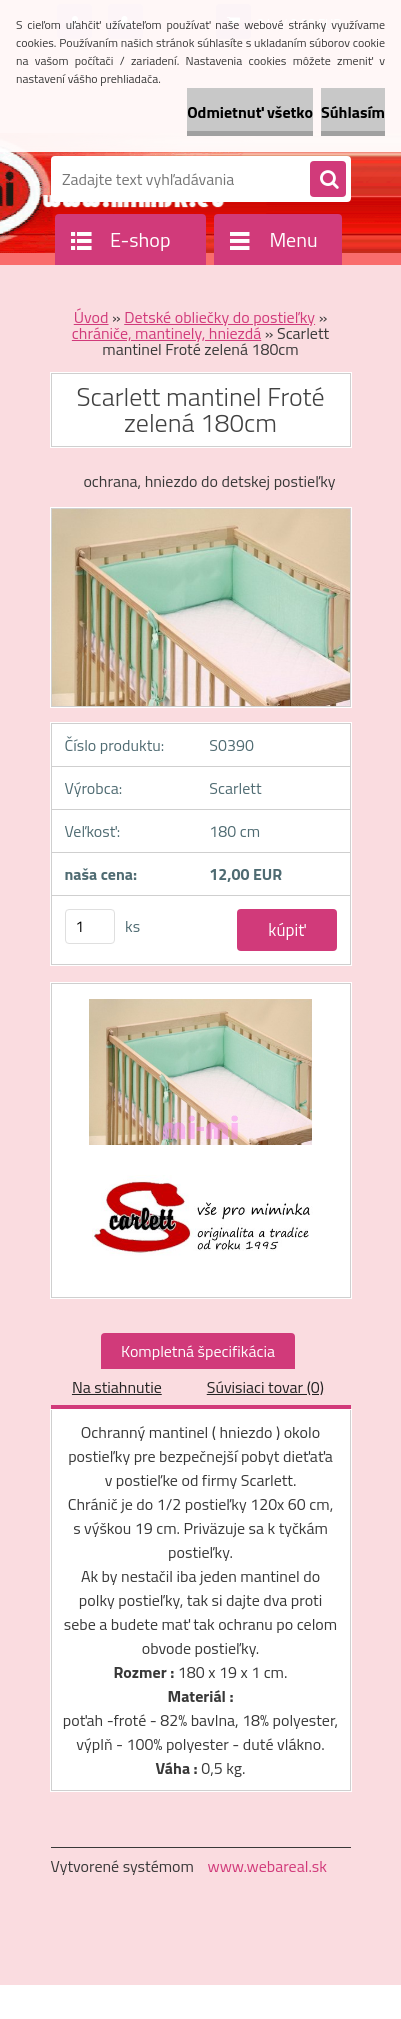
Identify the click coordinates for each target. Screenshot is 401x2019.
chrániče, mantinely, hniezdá (166, 333)
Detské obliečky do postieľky (219, 317)
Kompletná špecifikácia (198, 1351)
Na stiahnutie (117, 1387)
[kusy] (90, 926)
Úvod (91, 317)
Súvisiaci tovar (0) (265, 1387)
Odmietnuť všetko (250, 112)
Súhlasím (353, 112)
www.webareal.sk (267, 1866)
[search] (328, 180)
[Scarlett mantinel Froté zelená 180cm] (201, 1082)
